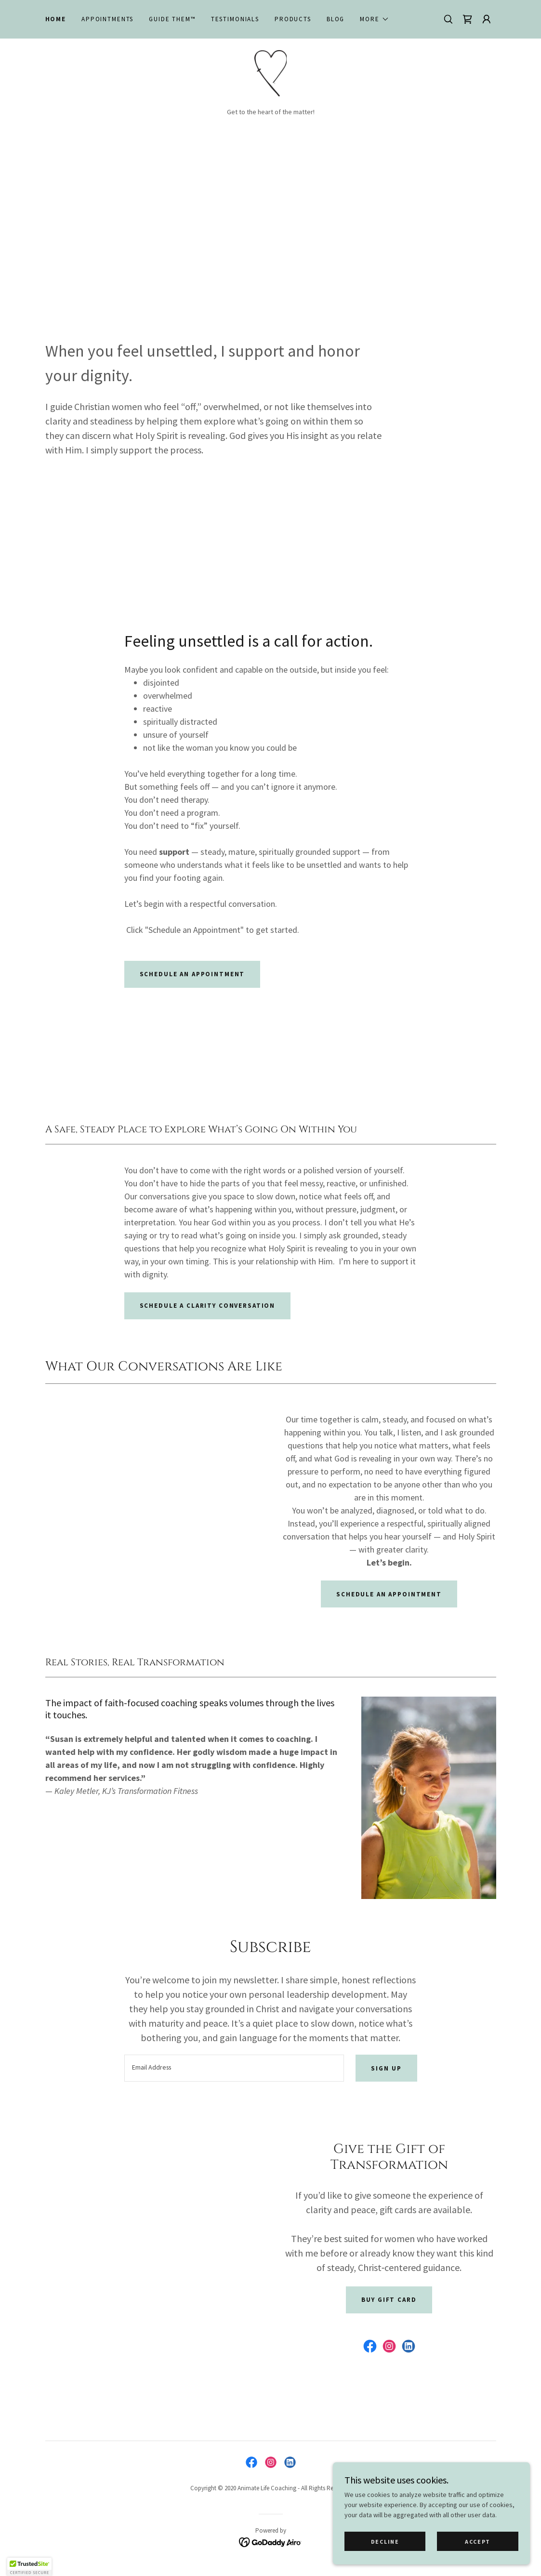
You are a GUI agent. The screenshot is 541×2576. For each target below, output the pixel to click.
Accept (478, 2541)
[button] (374, 19)
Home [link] (55, 19)
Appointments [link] (107, 19)
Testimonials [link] (235, 19)
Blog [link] (335, 19)
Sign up (386, 2070)
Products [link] (293, 19)
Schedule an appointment (192, 976)
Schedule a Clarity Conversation (208, 1308)
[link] (467, 19)
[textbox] (234, 2070)
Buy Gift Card (388, 2302)
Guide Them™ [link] (172, 19)
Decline (387, 2541)
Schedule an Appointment (389, 1596)
